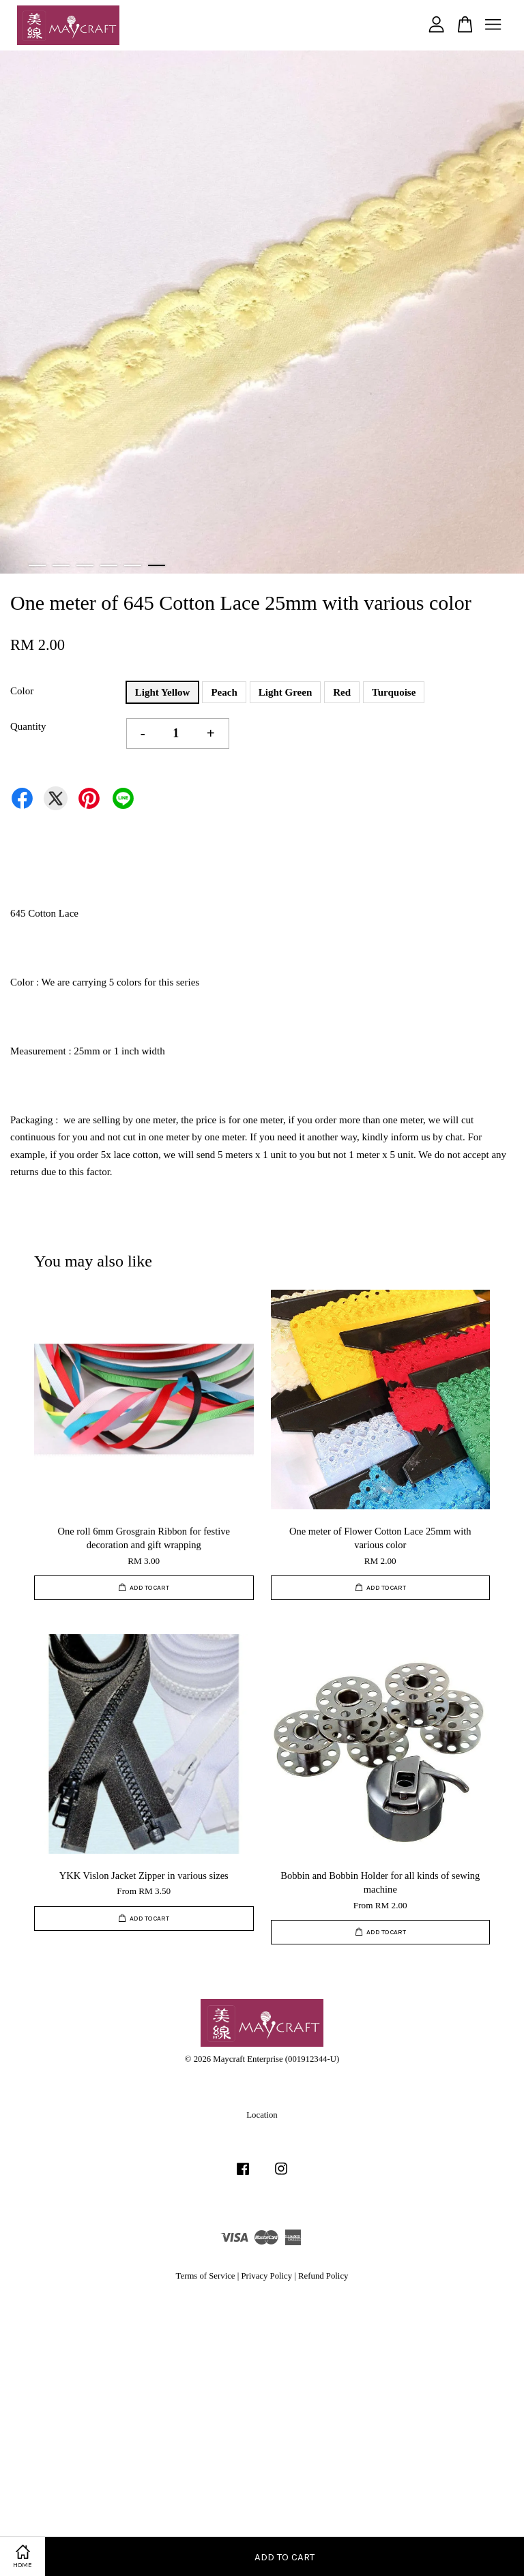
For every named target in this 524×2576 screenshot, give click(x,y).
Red (342, 692)
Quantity (28, 726)
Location (261, 2115)
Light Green (285, 692)
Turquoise (394, 692)
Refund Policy (323, 2276)
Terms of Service (205, 2276)
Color (21, 690)
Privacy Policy (266, 2276)
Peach (224, 692)
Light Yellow (162, 692)
